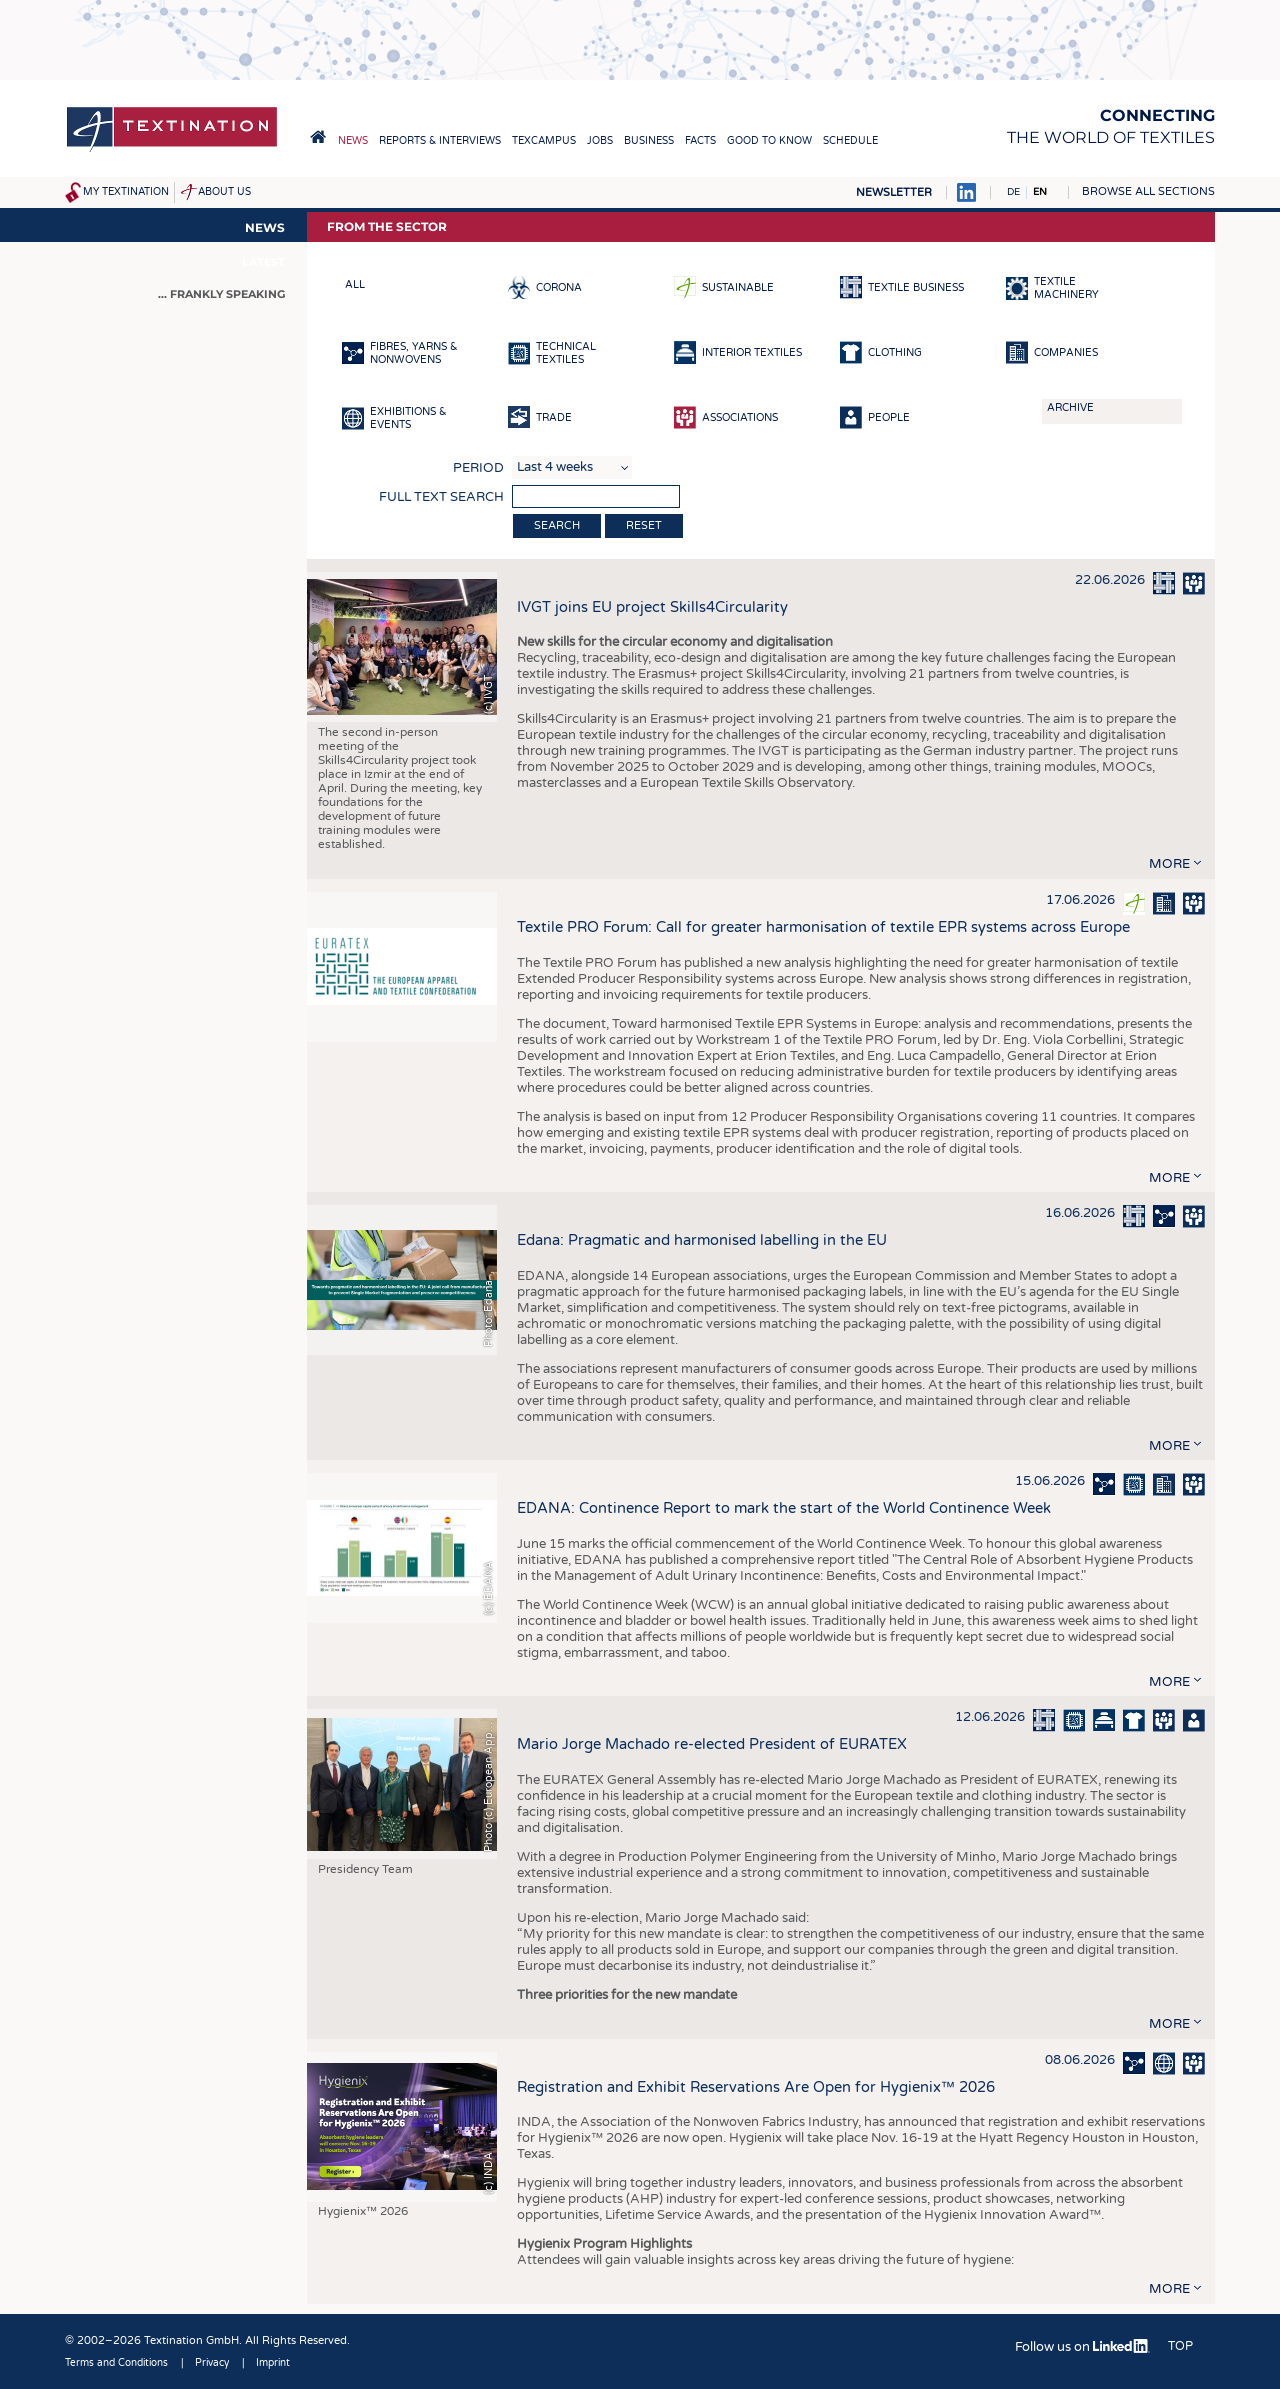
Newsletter (894, 192)
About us (224, 192)
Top (1180, 2346)
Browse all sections (1148, 191)
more (1169, 864)
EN (1040, 192)
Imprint (273, 2363)
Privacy (212, 2363)
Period (478, 468)
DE (1013, 192)
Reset (644, 525)
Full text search (441, 497)
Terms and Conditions (116, 2363)
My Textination (126, 192)
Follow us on (1082, 2347)
